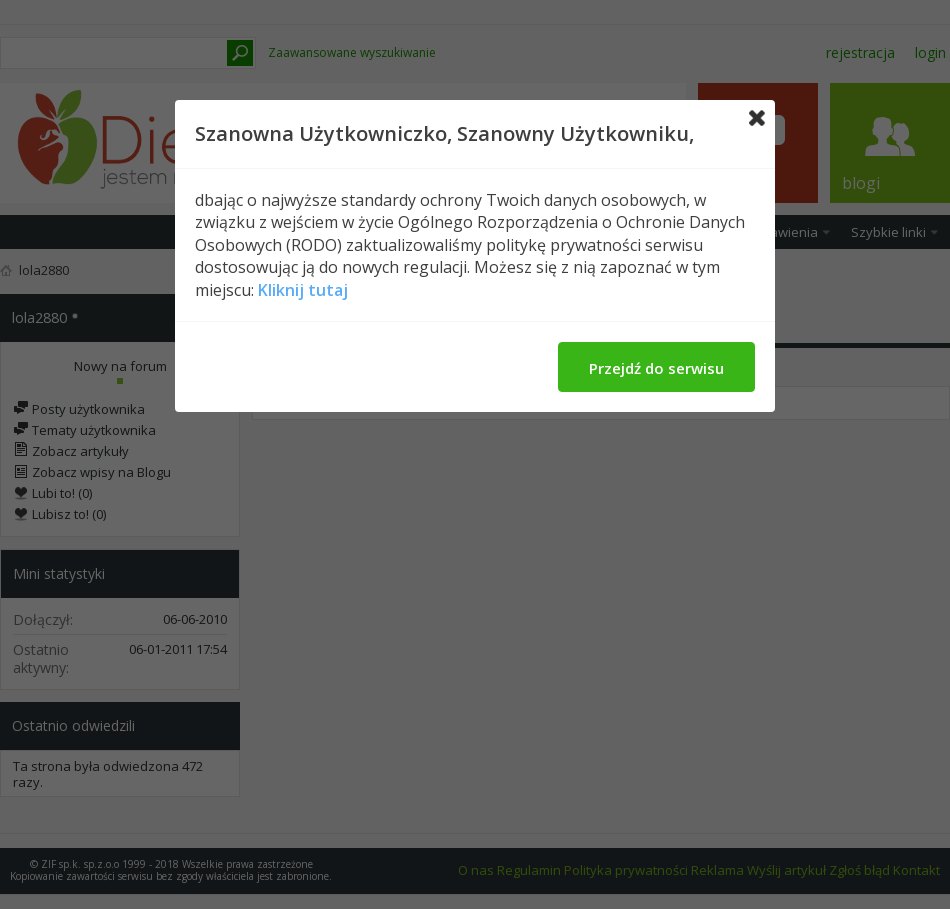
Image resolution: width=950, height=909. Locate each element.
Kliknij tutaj (303, 290)
